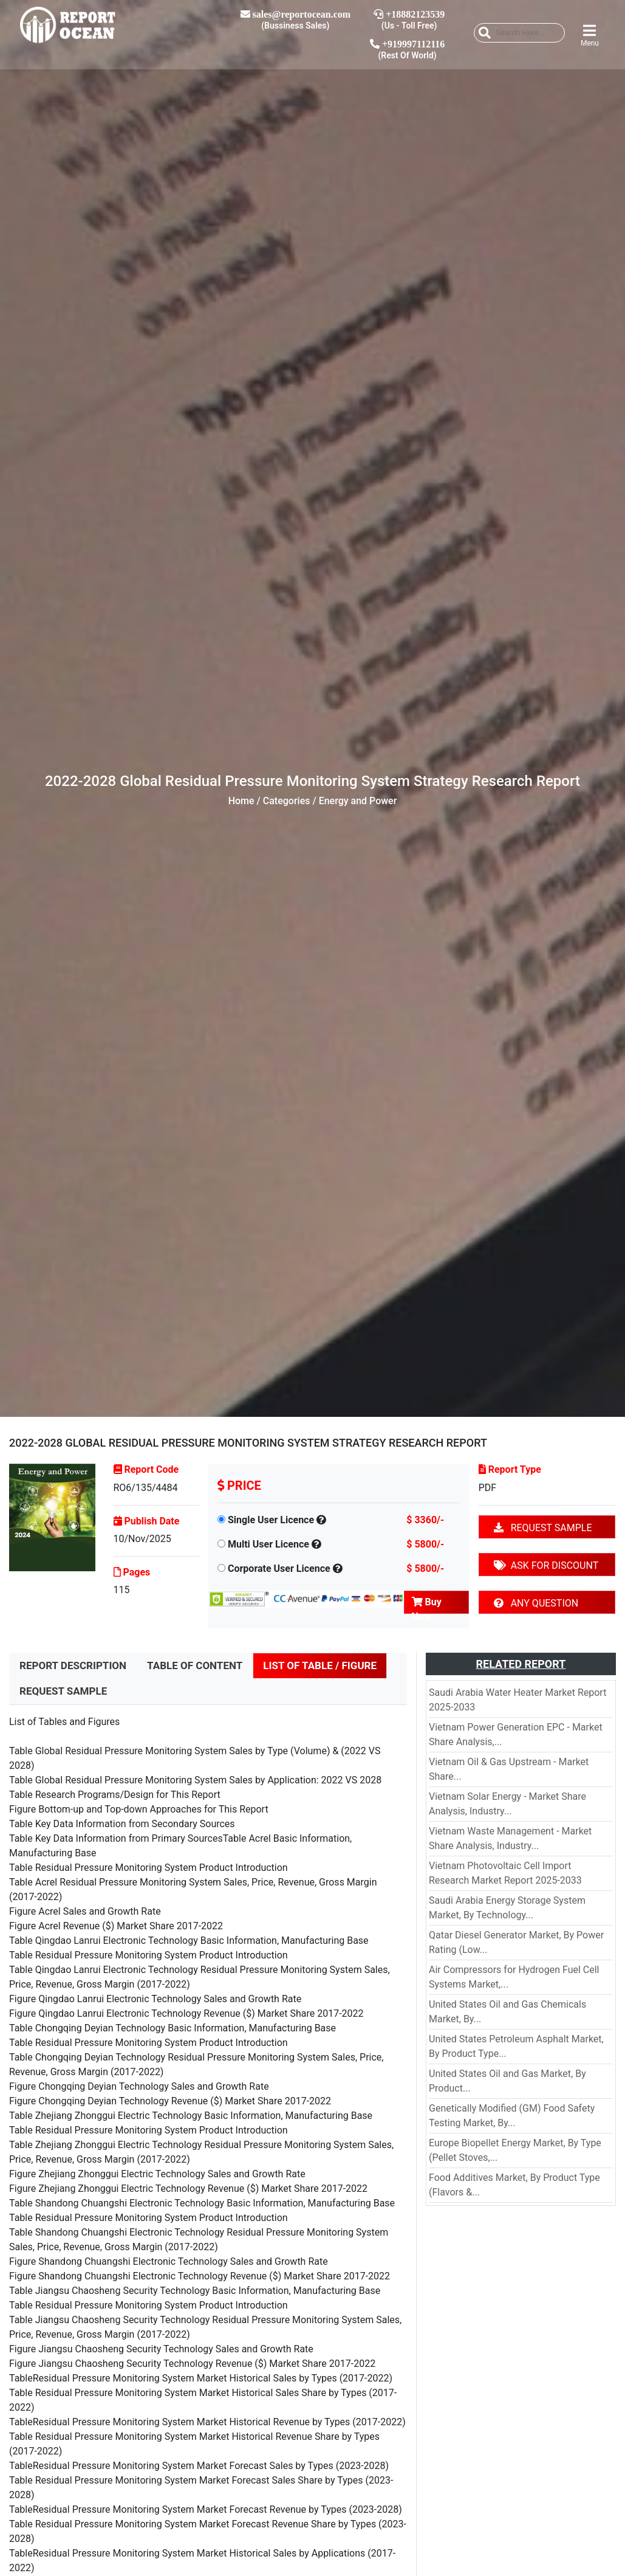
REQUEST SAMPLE (543, 1528)
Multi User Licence (268, 1544)
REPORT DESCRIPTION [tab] (72, 1665)
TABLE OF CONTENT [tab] (194, 1665)
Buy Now (427, 1605)
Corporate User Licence (279, 1568)
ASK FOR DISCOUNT (546, 1565)
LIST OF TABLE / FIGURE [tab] (320, 1665)
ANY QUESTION (536, 1603)
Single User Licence (271, 1520)
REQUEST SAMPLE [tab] (63, 1691)
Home (241, 801)
